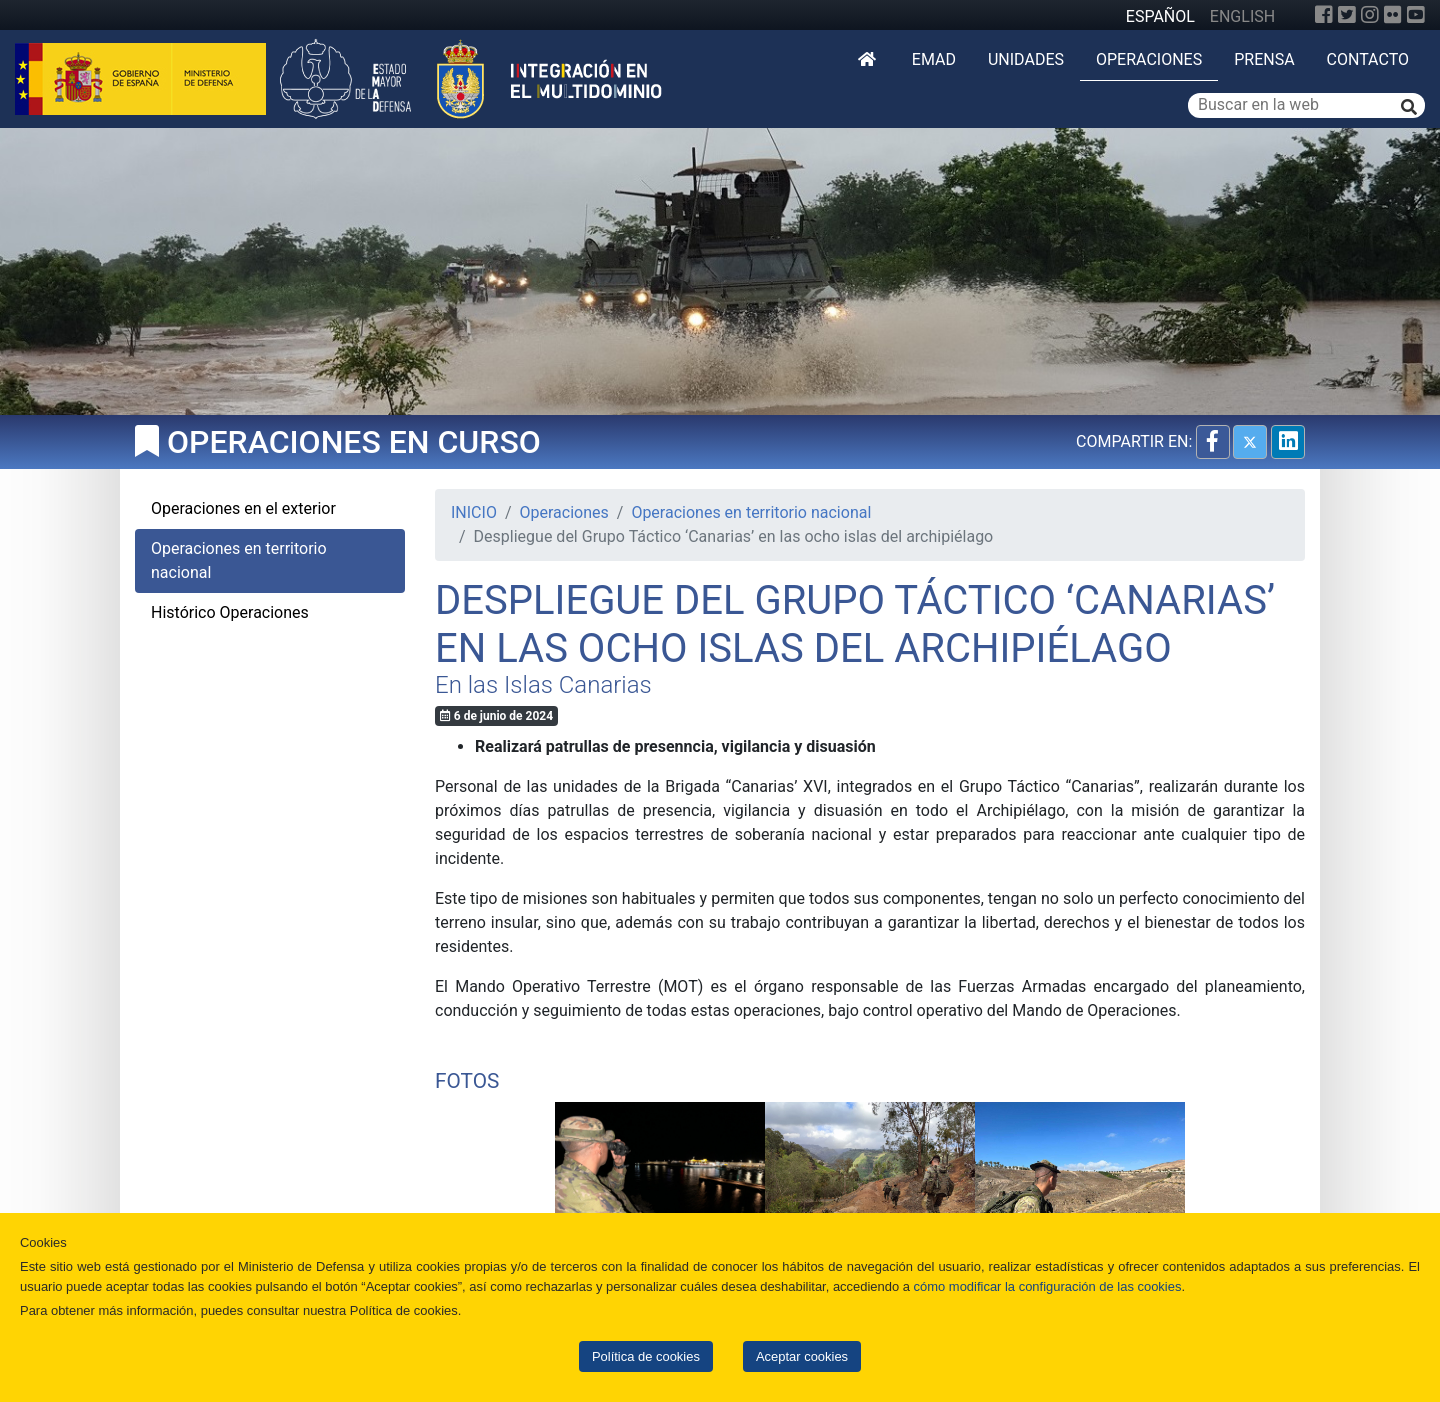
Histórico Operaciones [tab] (230, 612)
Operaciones (1149, 59)
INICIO (474, 512)
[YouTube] (1416, 15)
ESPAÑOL (1160, 16)
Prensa (1264, 59)
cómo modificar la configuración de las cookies (1048, 1286)
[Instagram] (1370, 15)
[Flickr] (1393, 15)
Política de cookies (646, 1356)
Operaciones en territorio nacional (751, 512)
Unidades (1026, 59)
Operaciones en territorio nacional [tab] (239, 560)
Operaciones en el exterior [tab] (243, 508)
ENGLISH (1242, 16)
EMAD (934, 59)
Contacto (1368, 59)
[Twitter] (1347, 15)
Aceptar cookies (802, 1356)
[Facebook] (1324, 15)
